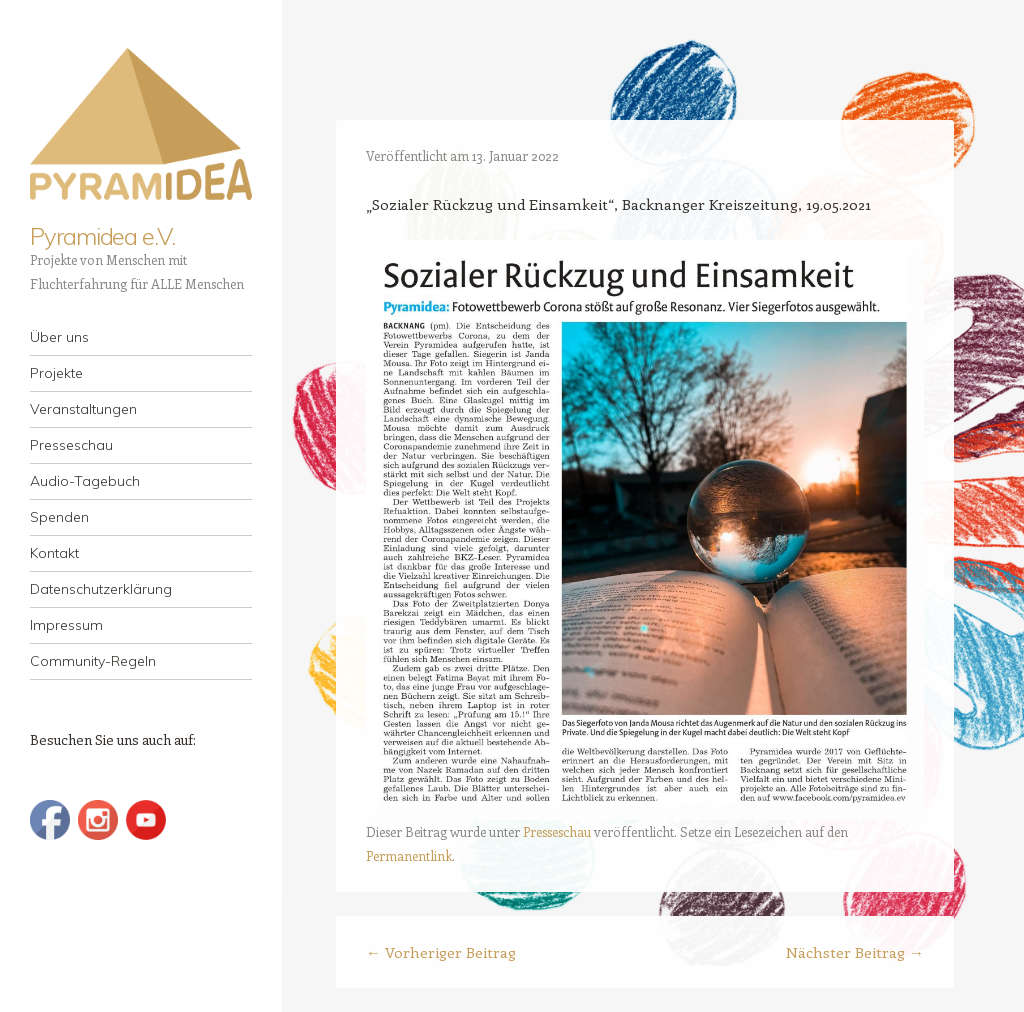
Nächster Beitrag (855, 952)
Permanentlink (409, 855)
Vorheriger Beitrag (441, 952)
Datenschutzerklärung (101, 589)
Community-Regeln (93, 661)
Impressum (66, 625)
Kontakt (54, 553)
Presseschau (71, 445)
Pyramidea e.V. (102, 236)
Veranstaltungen (83, 409)
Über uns (59, 337)
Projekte (56, 373)
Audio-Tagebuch (85, 481)
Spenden (59, 517)
